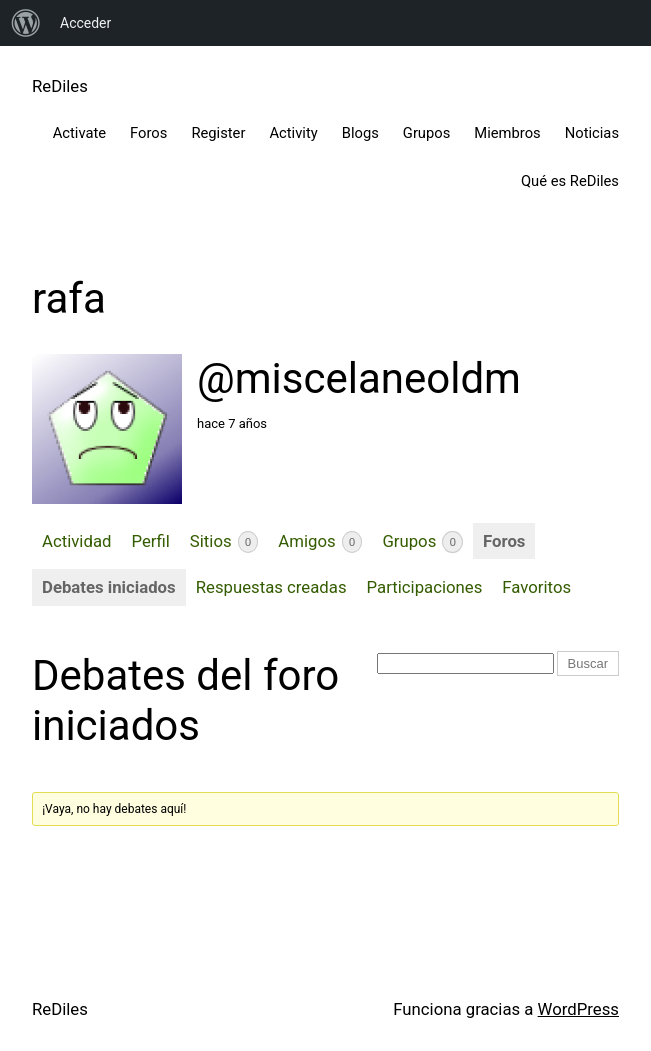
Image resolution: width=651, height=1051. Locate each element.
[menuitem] (26, 23)
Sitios (224, 542)
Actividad (76, 541)
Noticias (592, 133)
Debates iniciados (109, 587)
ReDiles (60, 86)
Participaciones (425, 587)
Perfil (150, 541)
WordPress (578, 1009)
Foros (148, 133)
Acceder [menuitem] (85, 23)
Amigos (320, 542)
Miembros (507, 133)
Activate (79, 133)
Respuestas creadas (271, 587)
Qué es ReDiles (570, 181)
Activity (293, 133)
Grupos (426, 133)
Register (218, 133)
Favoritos (536, 587)
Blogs (360, 133)
